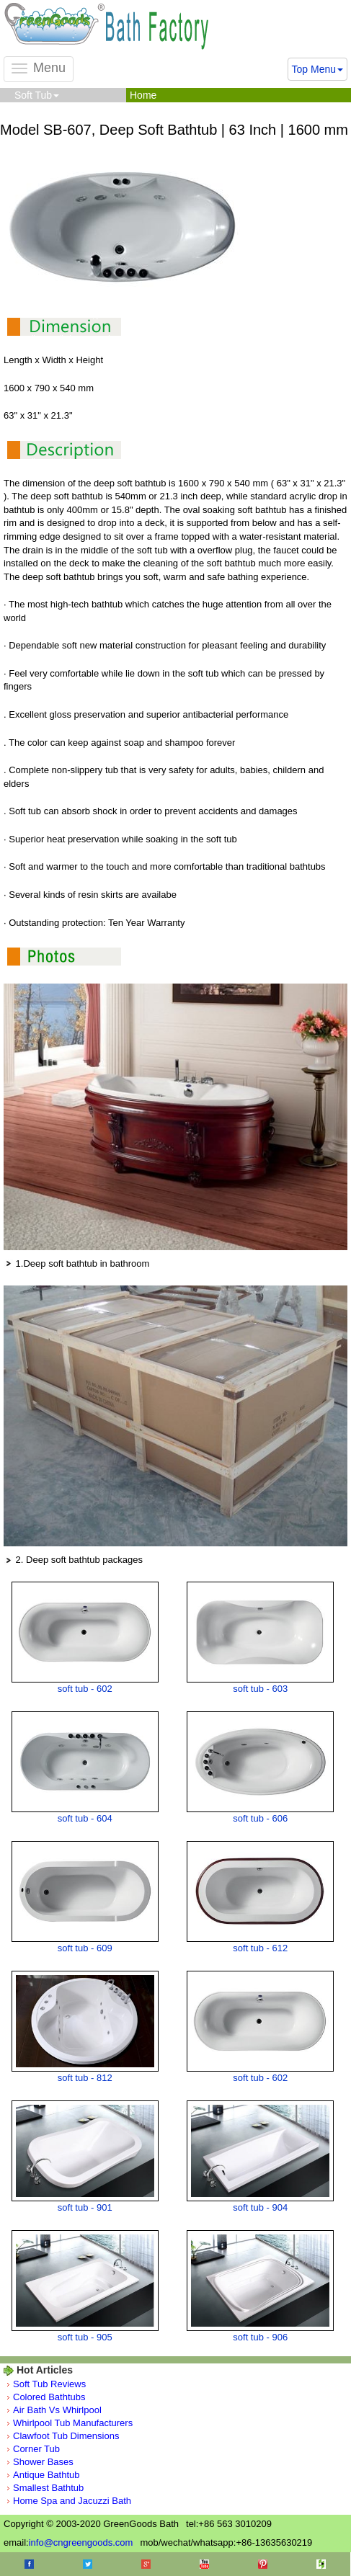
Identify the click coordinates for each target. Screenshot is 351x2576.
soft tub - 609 (85, 1948)
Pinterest (262, 2564)
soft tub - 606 (260, 1818)
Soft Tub (36, 95)
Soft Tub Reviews (49, 2384)
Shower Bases (43, 2461)
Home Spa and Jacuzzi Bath (72, 2500)
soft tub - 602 (85, 1688)
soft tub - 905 (85, 2337)
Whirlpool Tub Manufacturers (73, 2422)
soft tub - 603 (260, 1688)
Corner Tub (36, 2448)
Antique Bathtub (46, 2474)
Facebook (29, 2564)
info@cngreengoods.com (81, 2542)
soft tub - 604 (85, 1818)
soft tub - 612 (260, 1948)
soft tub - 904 (260, 2207)
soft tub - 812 (85, 2077)
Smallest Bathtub (48, 2487)
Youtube (204, 2564)
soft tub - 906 (260, 2337)
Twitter (87, 2564)
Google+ (146, 2564)
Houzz (321, 2564)
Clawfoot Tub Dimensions (66, 2435)
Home (143, 95)
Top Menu (317, 69)
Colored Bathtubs (49, 2397)
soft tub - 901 (85, 2207)
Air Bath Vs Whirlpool (57, 2410)
